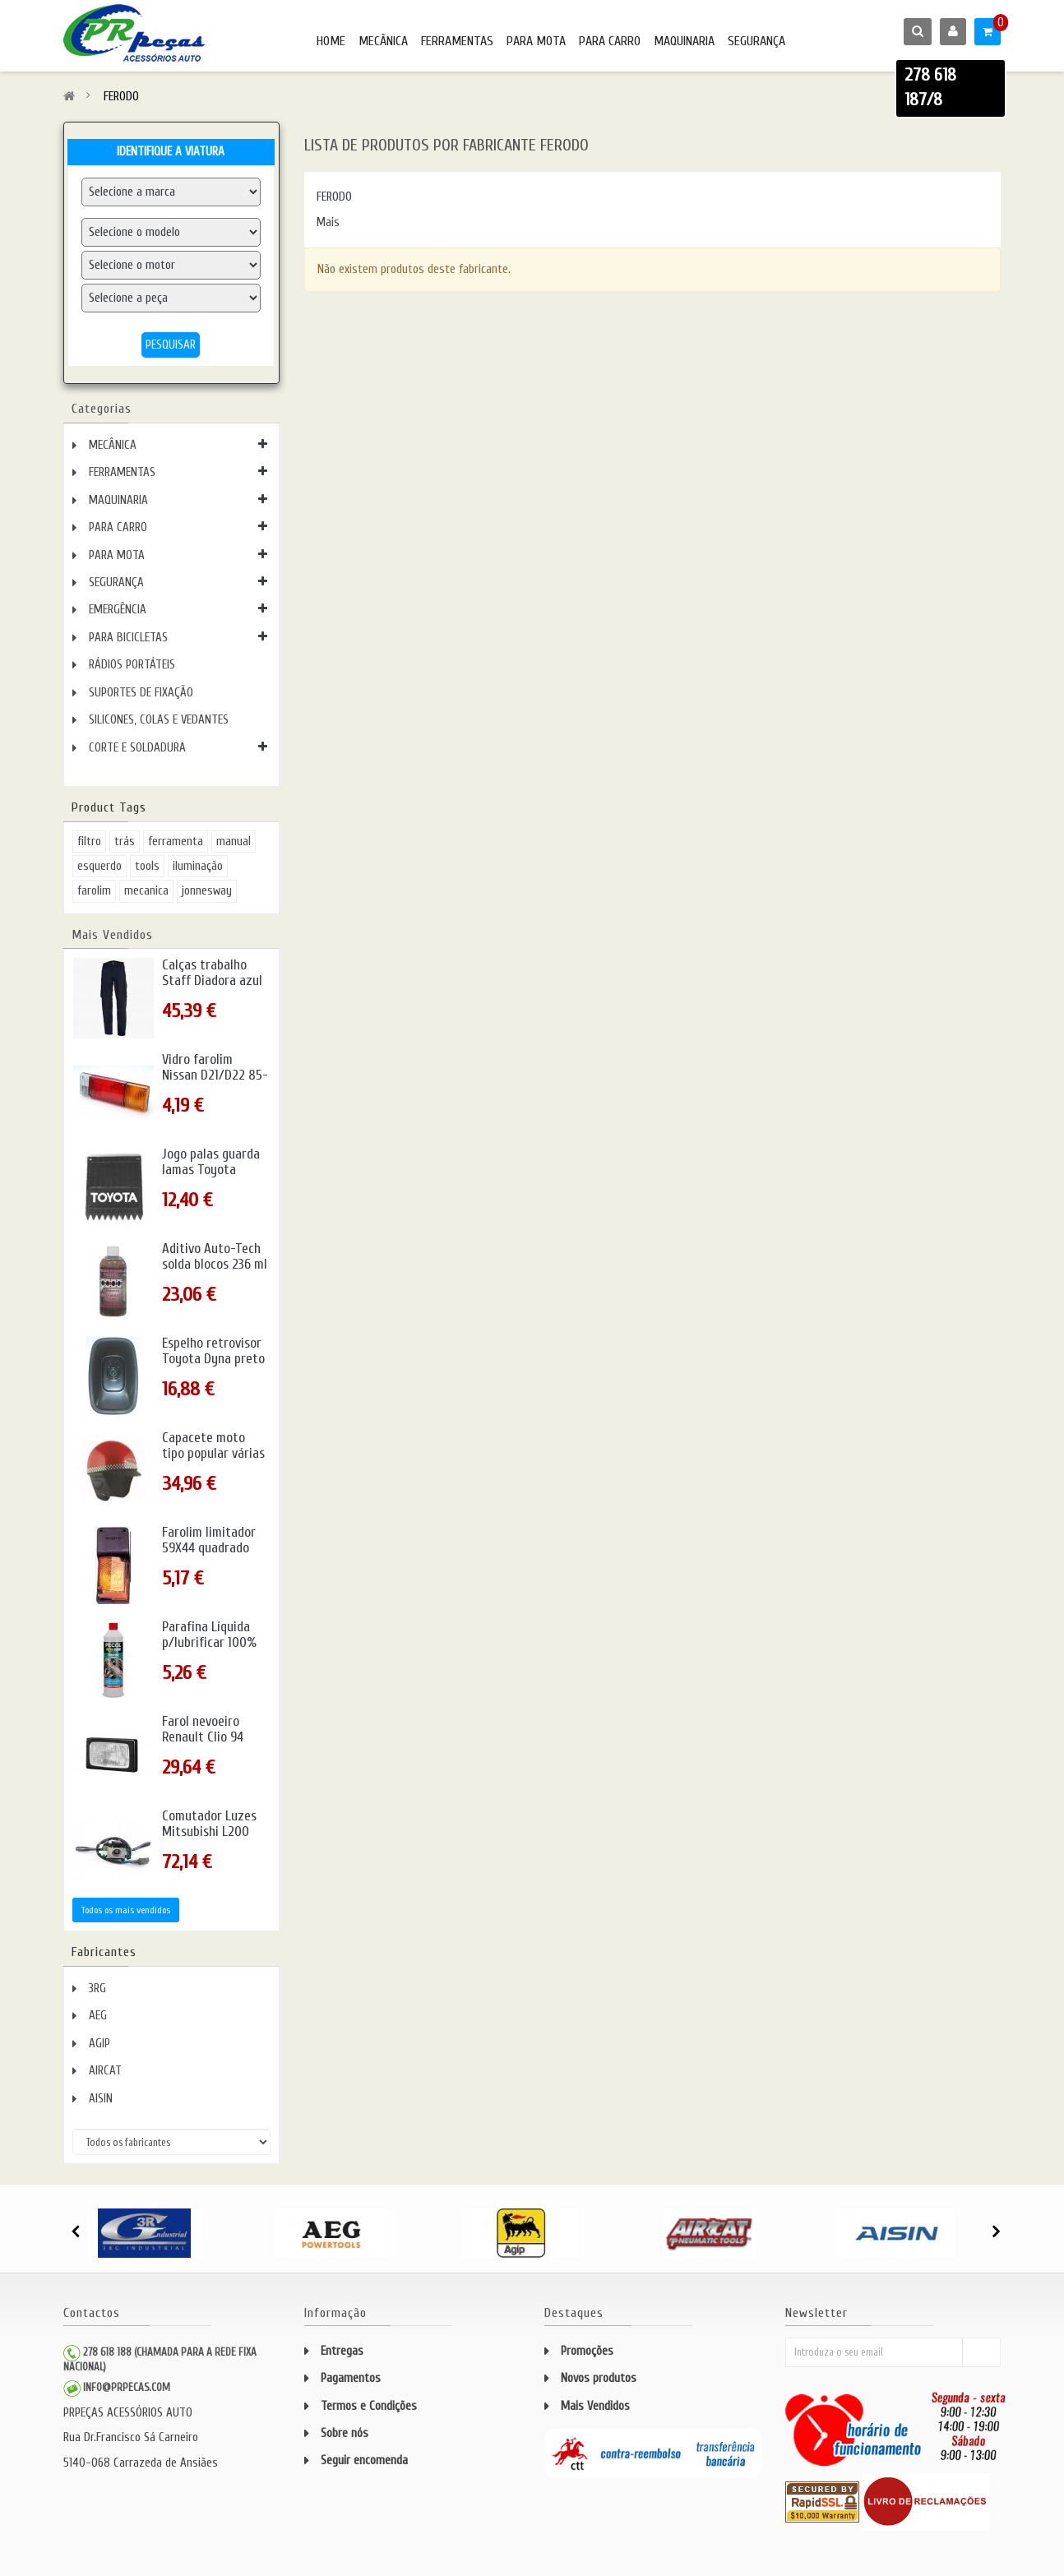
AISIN (101, 2099)
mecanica (146, 891)
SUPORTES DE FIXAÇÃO (141, 693)
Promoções (587, 2351)
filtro (89, 842)
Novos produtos (598, 2378)
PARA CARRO (610, 41)
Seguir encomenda (364, 2460)
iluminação (198, 866)
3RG (97, 1989)
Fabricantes (104, 1952)
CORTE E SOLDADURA (137, 748)
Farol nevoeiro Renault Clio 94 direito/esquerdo (208, 1737)
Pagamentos (351, 2378)
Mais (328, 222)
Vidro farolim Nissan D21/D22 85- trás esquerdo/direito (215, 1082)
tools (147, 866)
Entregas (342, 2351)
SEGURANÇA (756, 41)
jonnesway (207, 891)
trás (124, 842)
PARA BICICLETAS (128, 638)
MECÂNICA (383, 41)
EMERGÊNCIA (117, 610)
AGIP (99, 2044)
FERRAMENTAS (457, 41)
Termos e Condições (369, 2406)
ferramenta (175, 842)
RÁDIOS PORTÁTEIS (132, 665)
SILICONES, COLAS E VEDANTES (159, 720)
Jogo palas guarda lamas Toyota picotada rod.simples (211, 1177)
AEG (98, 2016)
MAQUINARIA (684, 41)
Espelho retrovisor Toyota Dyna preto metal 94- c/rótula (213, 1358)
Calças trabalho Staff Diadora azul (212, 973)
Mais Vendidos (112, 934)
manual (233, 842)
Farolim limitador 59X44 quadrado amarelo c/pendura (214, 1547)
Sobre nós (344, 2433)
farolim (94, 891)
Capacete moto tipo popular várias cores (213, 1453)
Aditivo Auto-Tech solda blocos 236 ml (214, 1257)
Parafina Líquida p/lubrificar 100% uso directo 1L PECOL (209, 1650)
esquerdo (99, 866)
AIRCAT (105, 2071)
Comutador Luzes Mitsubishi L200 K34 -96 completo (209, 1831)
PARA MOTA (536, 41)
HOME (331, 41)
